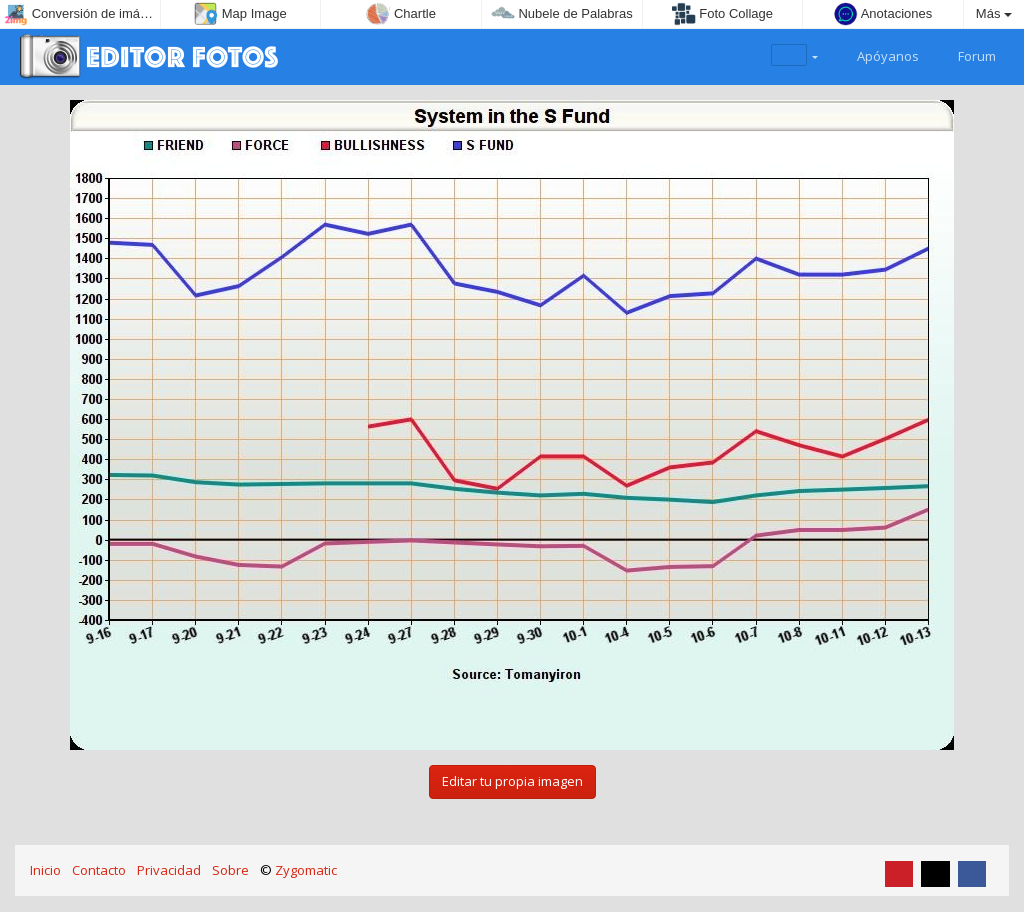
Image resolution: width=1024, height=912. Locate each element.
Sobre (230, 870)
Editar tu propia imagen (512, 781)
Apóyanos (876, 54)
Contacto (99, 870)
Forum (965, 54)
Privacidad (169, 870)
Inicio (45, 870)
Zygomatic (306, 870)
